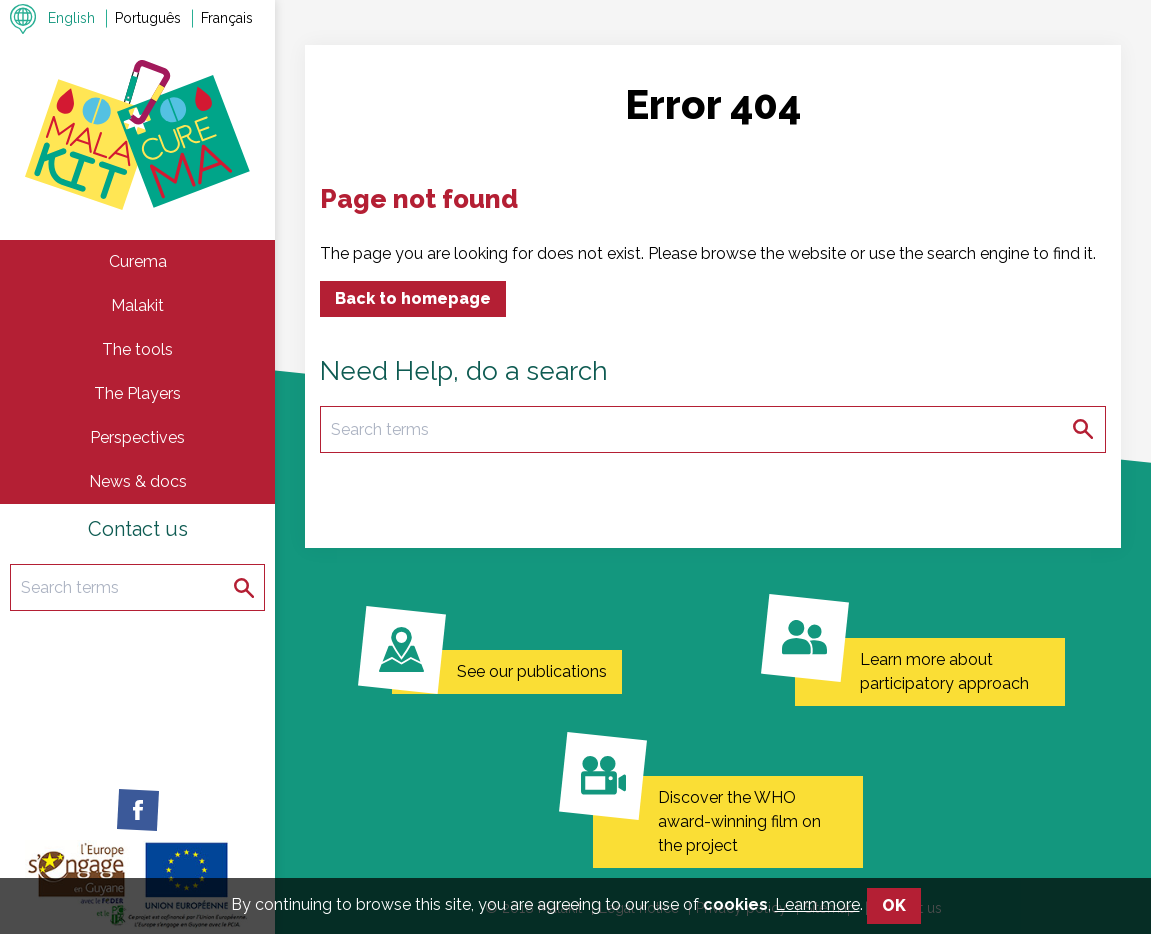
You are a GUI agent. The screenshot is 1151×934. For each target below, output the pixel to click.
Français (227, 18)
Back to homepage (413, 298)
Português (148, 18)
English (71, 18)
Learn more (817, 919)
